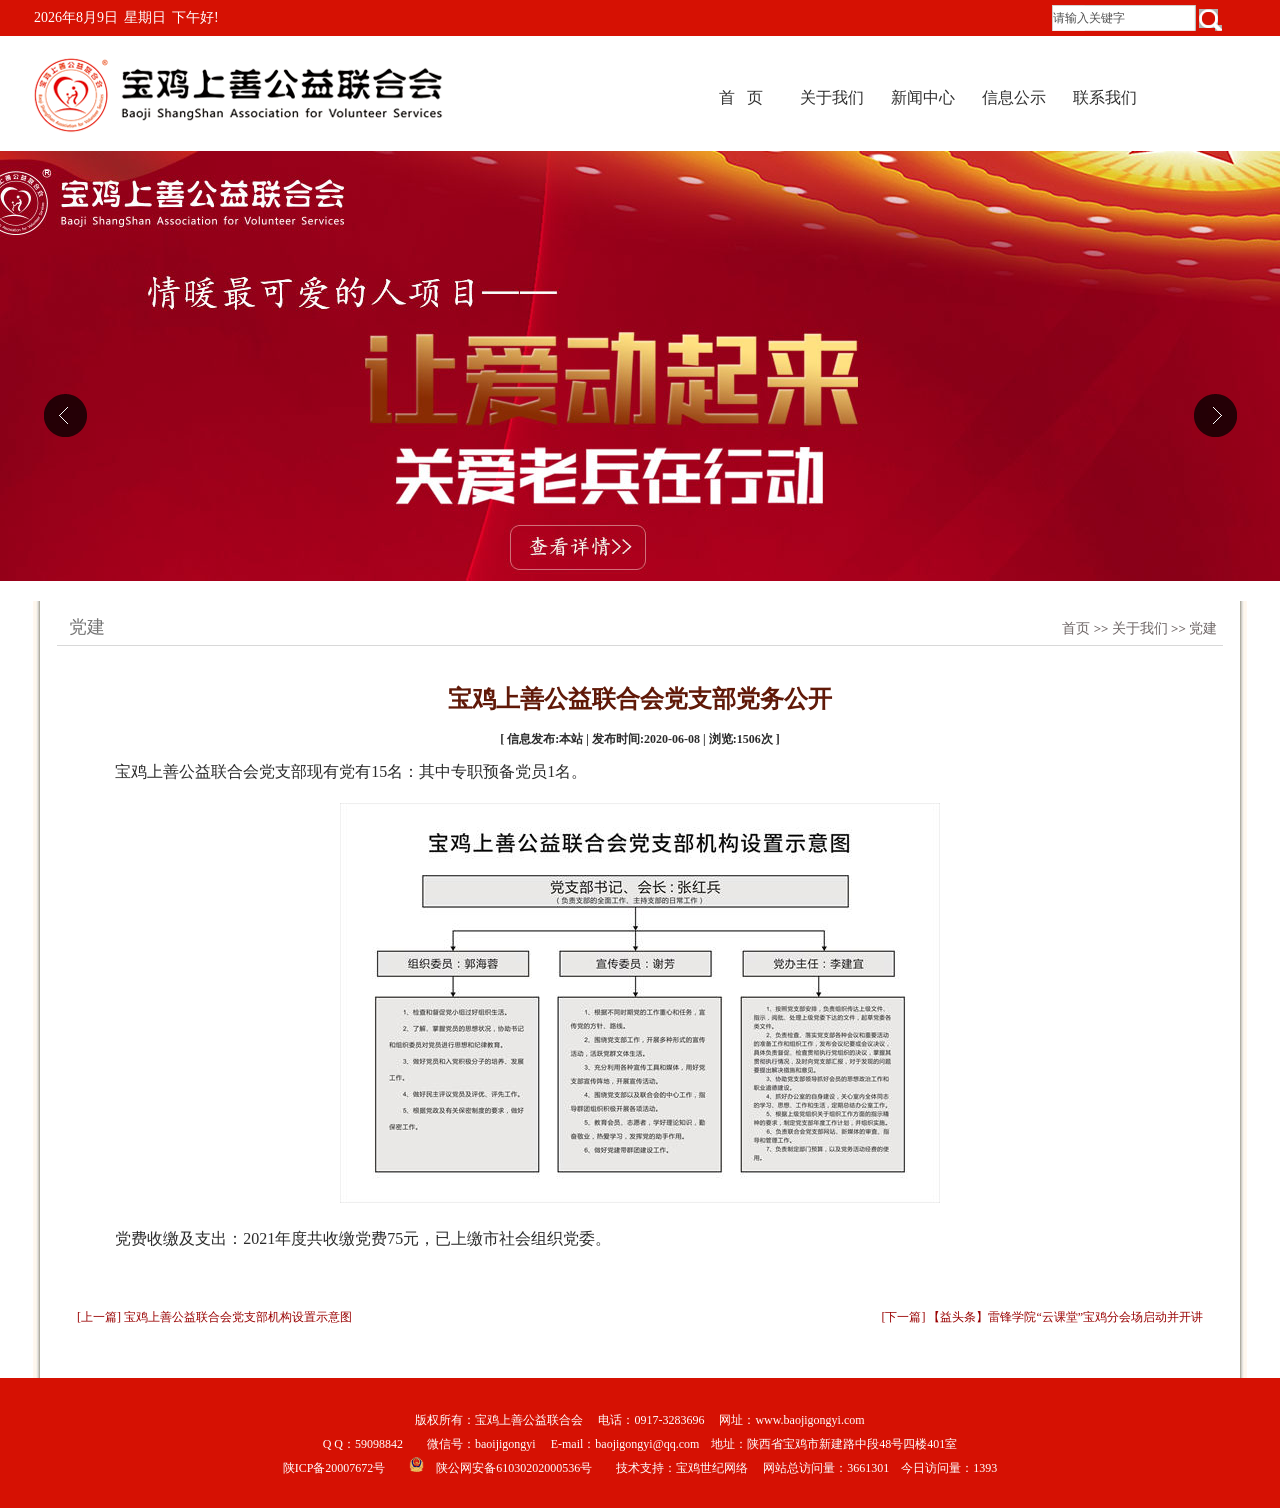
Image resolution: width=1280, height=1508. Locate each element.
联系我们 (1105, 97)
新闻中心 (923, 97)
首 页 (741, 97)
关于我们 (832, 97)
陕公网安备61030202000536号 (514, 1468)
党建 (1203, 628)
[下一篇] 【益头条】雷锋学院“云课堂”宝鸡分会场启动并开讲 (1042, 1317)
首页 (1076, 628)
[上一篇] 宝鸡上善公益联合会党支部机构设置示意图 (214, 1317)
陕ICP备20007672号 (334, 1468)
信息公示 (1014, 97)
